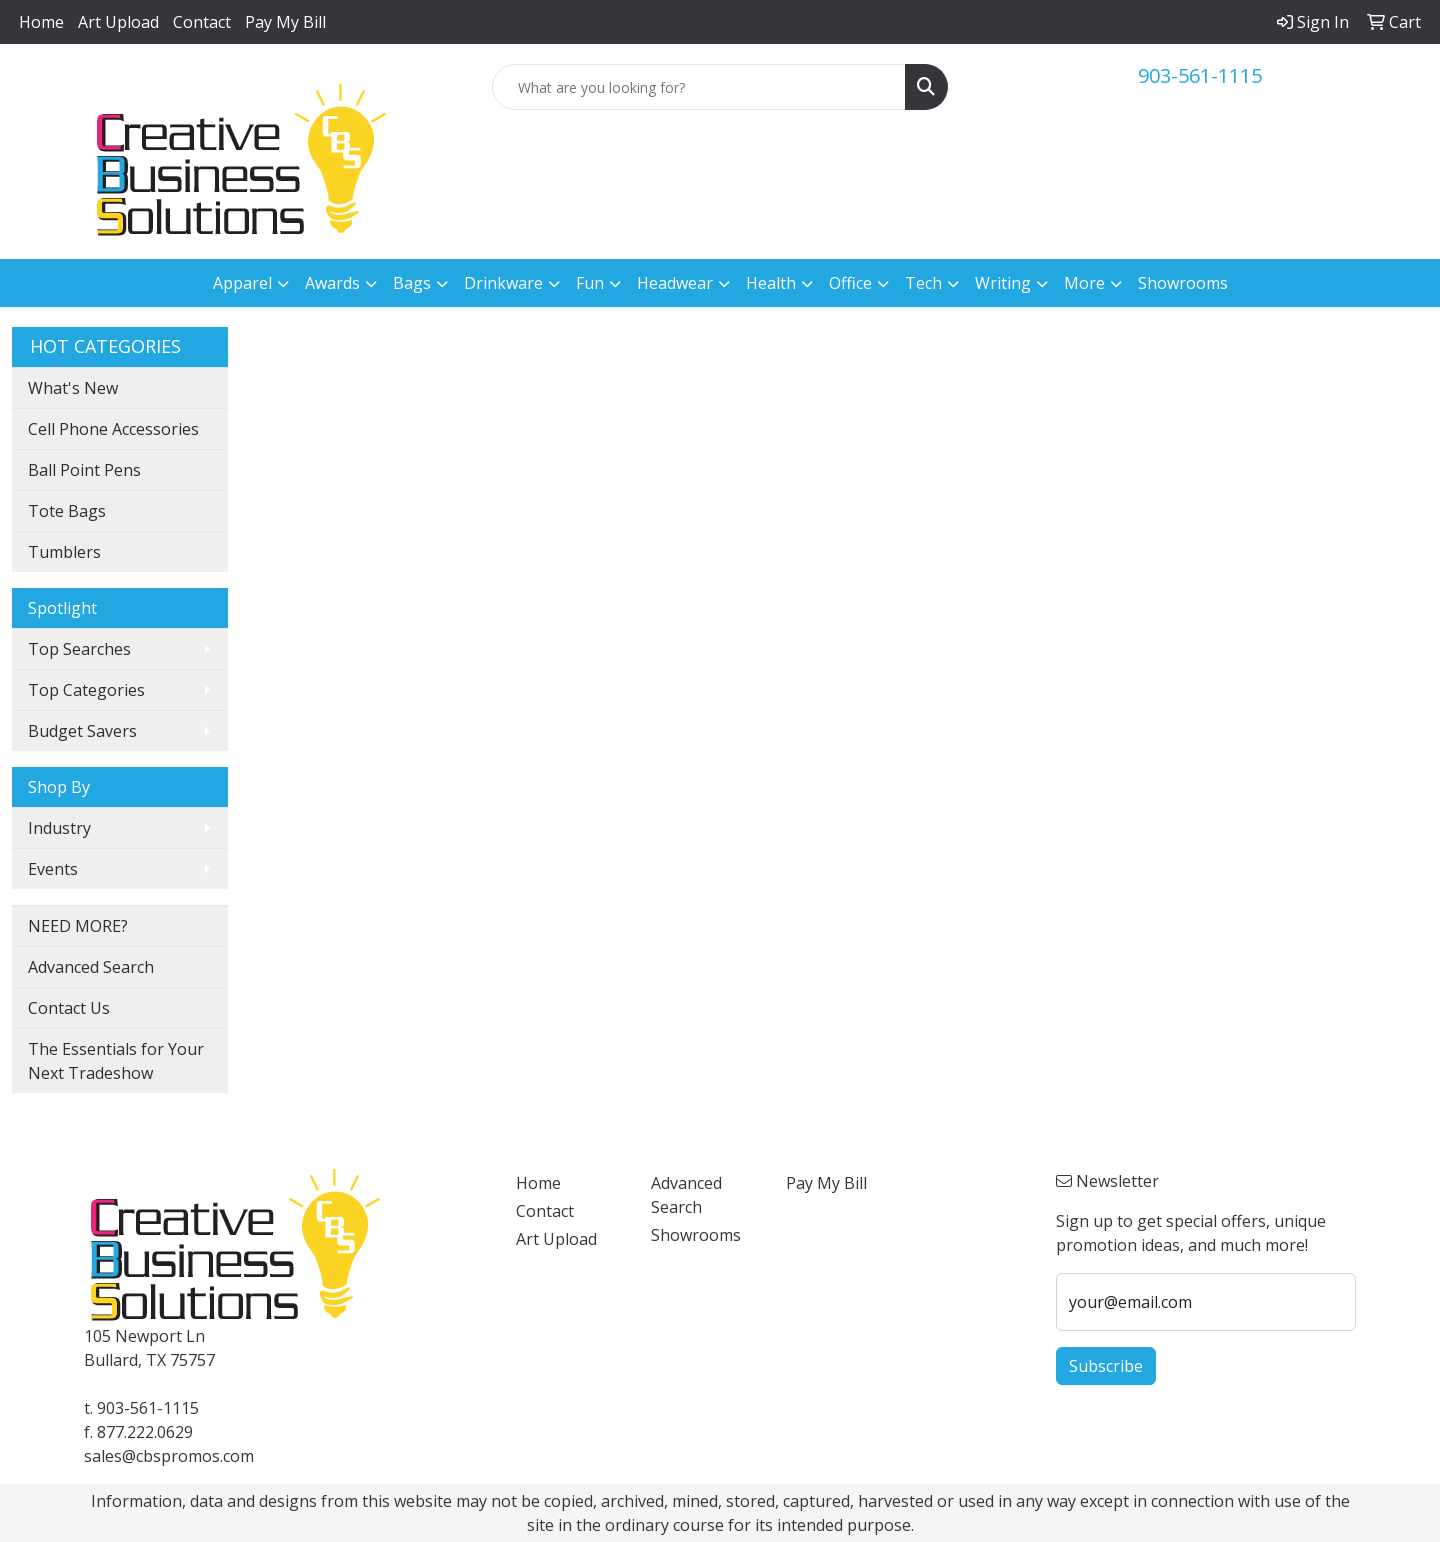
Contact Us (69, 1008)
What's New (73, 388)
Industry (59, 828)
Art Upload (118, 22)
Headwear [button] (675, 283)
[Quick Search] (699, 87)
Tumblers (64, 552)
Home (41, 22)
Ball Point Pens (84, 470)
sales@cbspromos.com (169, 1456)
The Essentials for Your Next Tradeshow (116, 1061)
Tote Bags (67, 511)
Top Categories (86, 690)
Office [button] (850, 283)
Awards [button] (332, 283)
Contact (202, 22)
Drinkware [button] (503, 283)
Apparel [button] (242, 283)
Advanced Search (91, 967)
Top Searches (79, 649)
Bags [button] (412, 283)
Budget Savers (82, 731)
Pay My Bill (285, 22)
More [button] (1084, 283)
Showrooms (1183, 283)
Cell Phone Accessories (113, 429)
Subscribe (1106, 1366)
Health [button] (771, 283)
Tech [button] (923, 283)
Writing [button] (1003, 283)
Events (53, 869)
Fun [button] (590, 283)
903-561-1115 (1200, 75)
